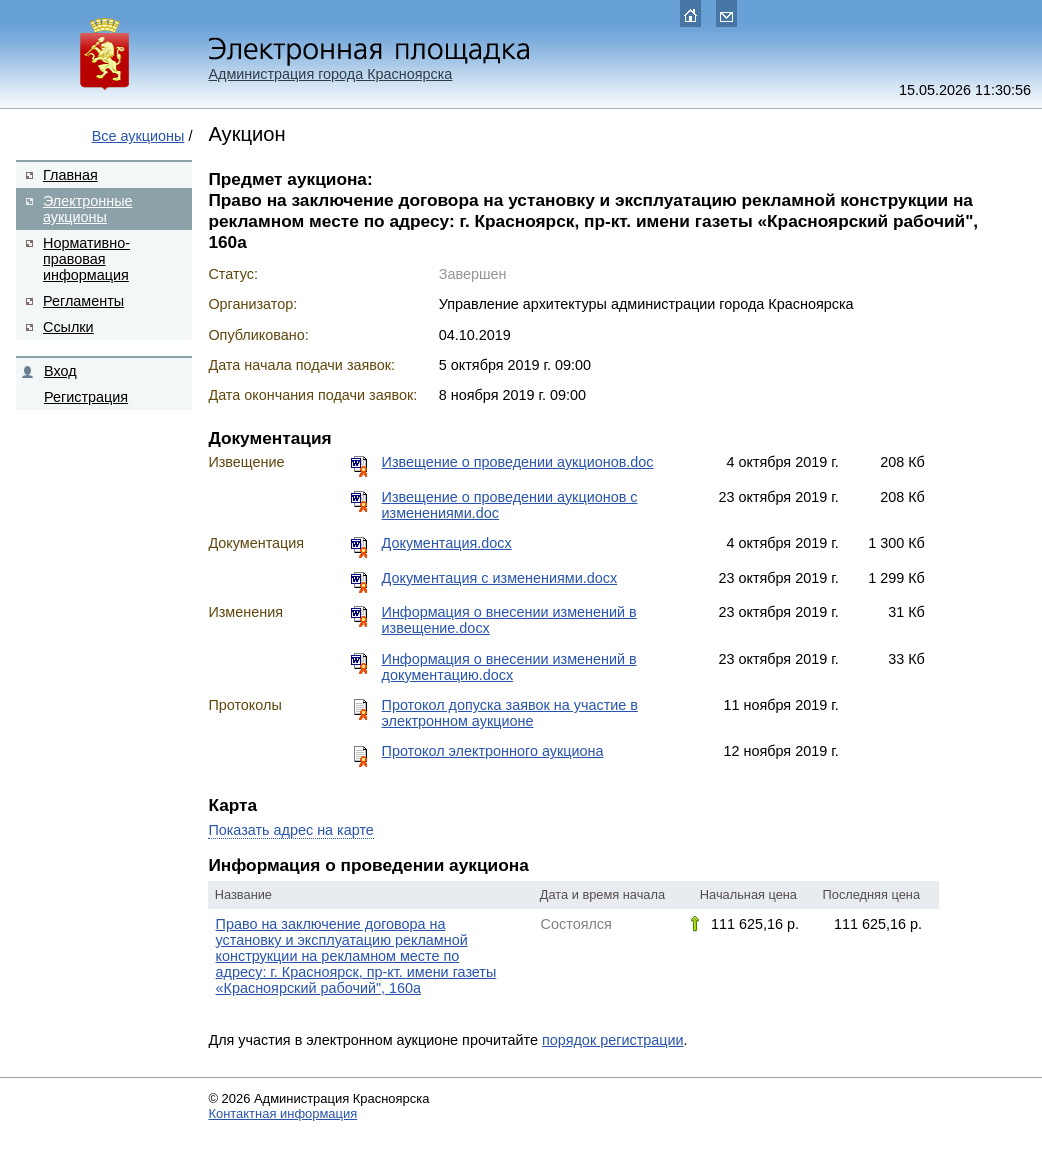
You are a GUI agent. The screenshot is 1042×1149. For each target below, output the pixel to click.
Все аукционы (138, 136)
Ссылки (68, 327)
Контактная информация (282, 1113)
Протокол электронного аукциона (493, 751)
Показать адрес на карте (290, 830)
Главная (70, 175)
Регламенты (83, 301)
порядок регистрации (613, 1040)
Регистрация (86, 397)
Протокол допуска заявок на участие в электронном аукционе (510, 713)
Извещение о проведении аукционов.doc (518, 462)
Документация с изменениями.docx (500, 578)
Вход (60, 371)
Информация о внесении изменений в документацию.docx (509, 667)
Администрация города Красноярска (330, 74)
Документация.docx (447, 543)
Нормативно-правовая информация (86, 259)
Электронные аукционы (88, 209)
